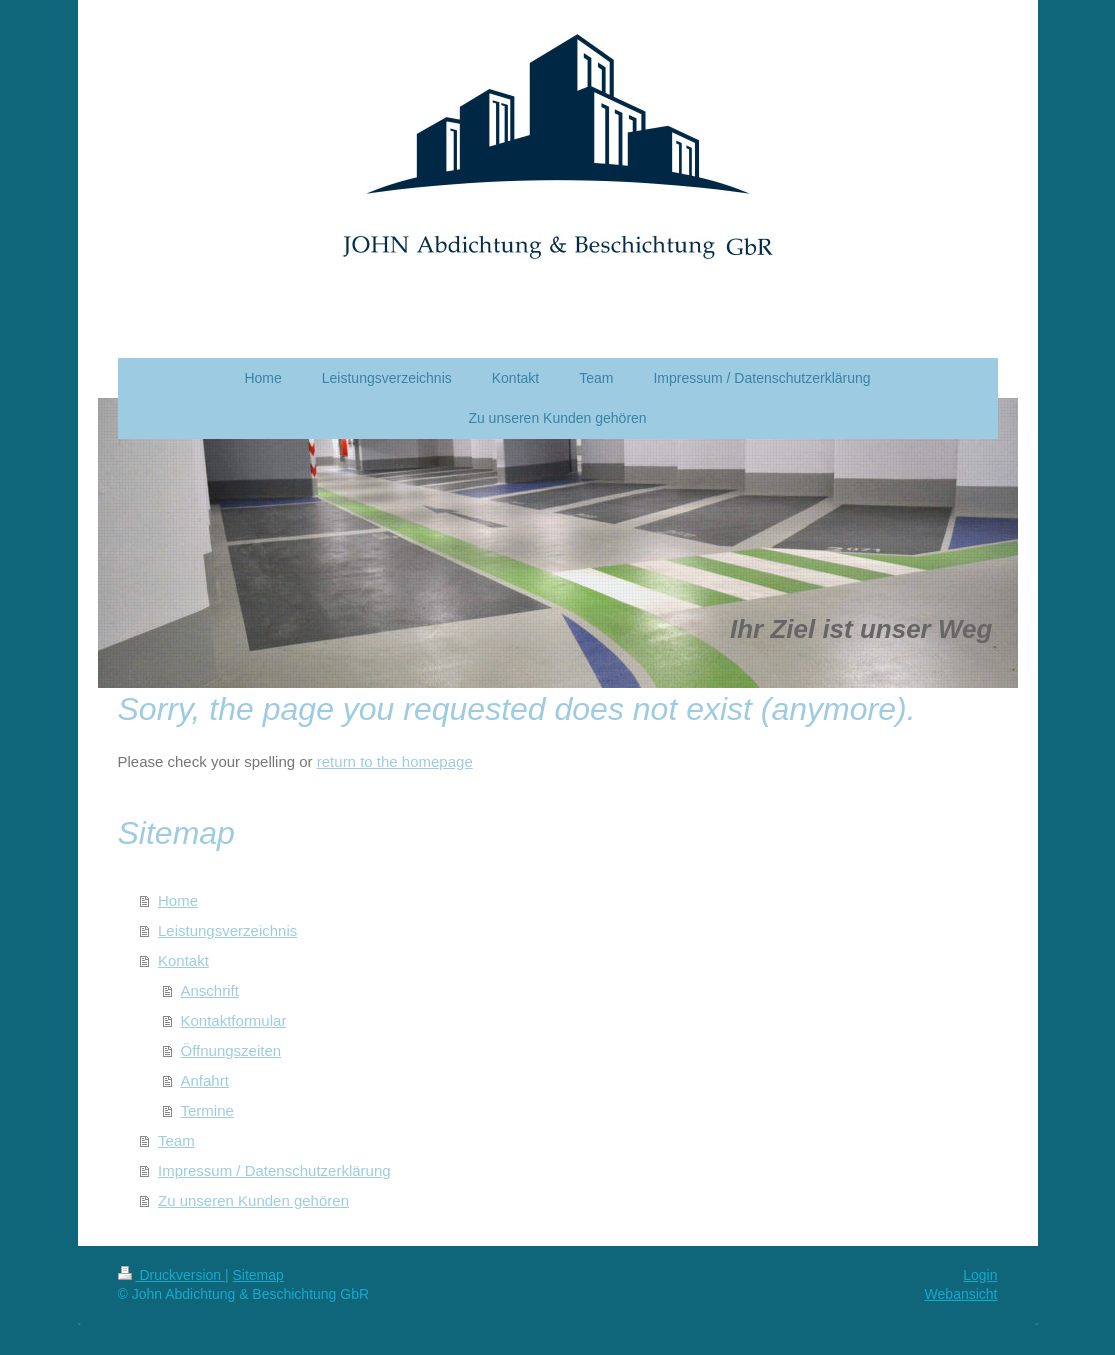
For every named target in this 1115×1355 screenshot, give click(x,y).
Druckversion (171, 1275)
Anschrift (210, 990)
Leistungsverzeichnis (227, 930)
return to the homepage (395, 761)
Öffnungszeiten (231, 1050)
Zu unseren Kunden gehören (253, 1200)
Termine (207, 1110)
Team (176, 1140)
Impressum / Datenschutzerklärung (274, 1170)
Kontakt (183, 960)
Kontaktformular (234, 1020)
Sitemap (258, 1275)
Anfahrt (205, 1080)
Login (980, 1275)
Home (178, 900)
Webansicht (961, 1294)
